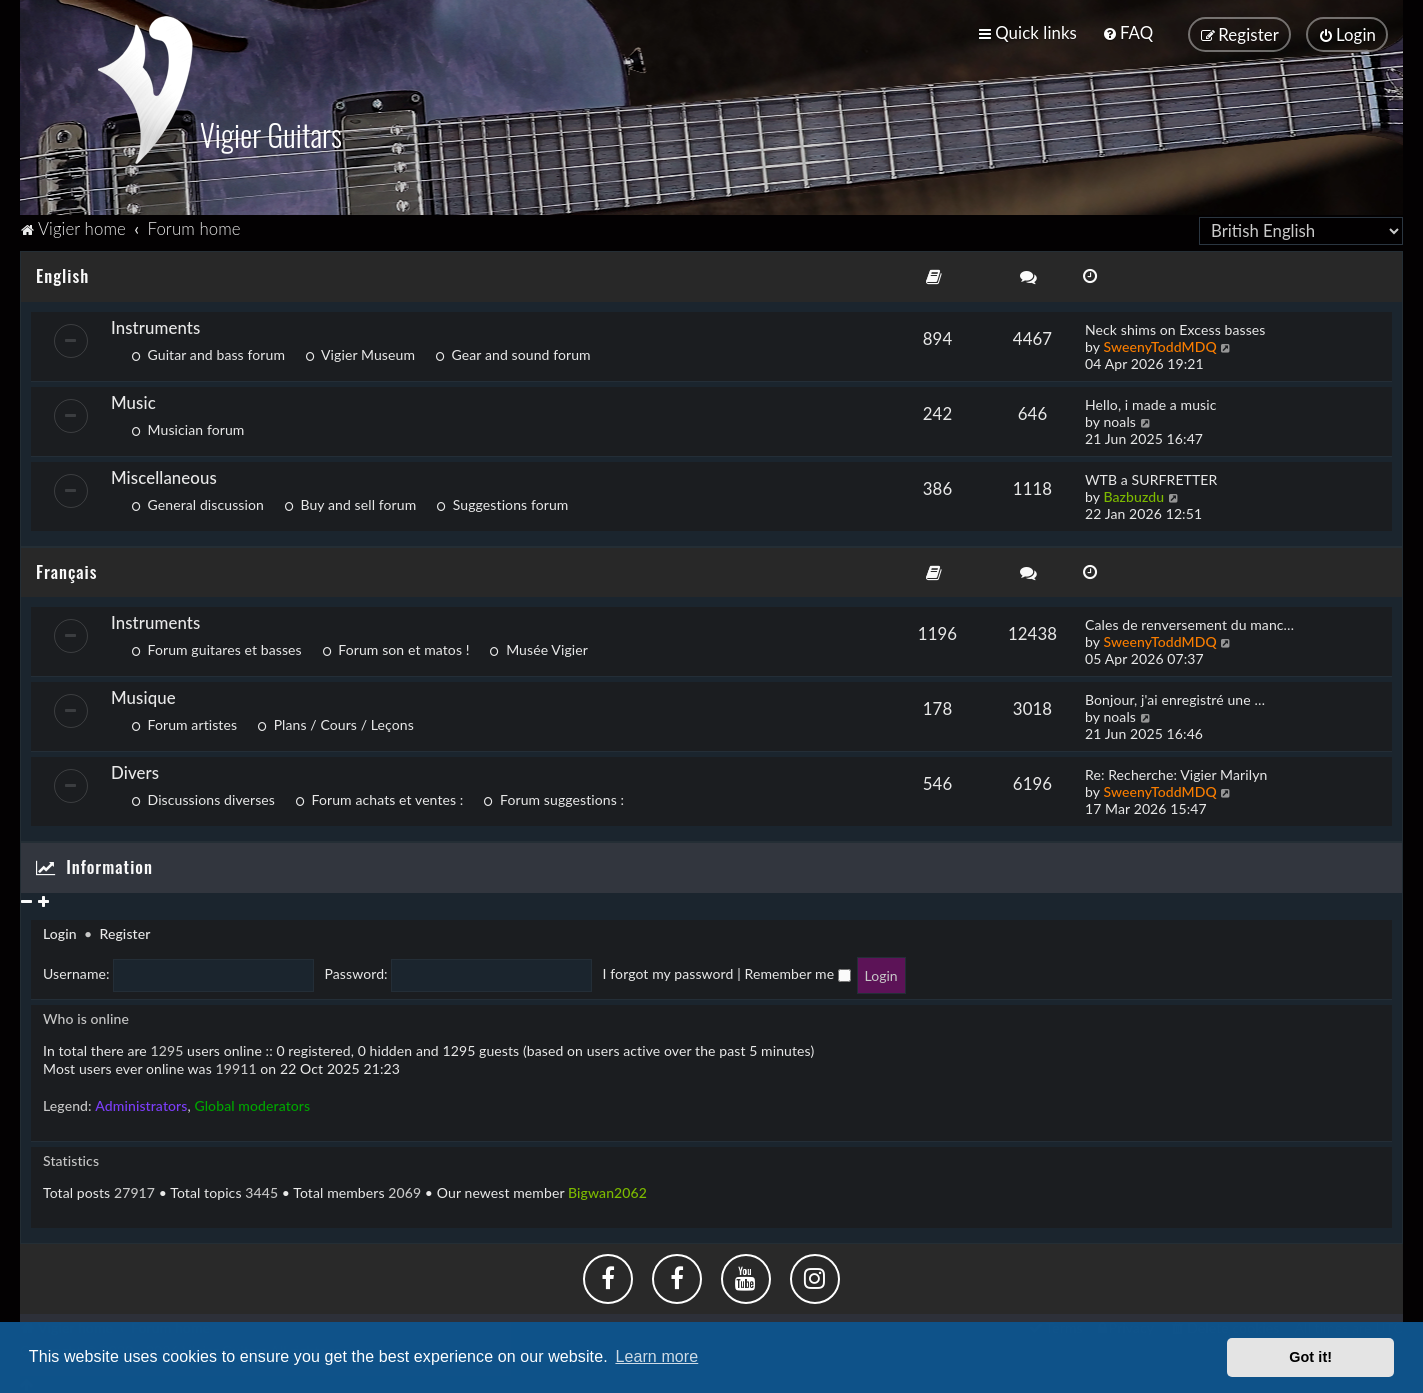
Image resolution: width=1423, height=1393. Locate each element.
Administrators (141, 1102)
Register (124, 931)
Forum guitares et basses (216, 647)
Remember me (797, 971)
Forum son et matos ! (396, 647)
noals (1119, 418)
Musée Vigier (539, 647)
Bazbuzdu (1133, 493)
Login (60, 931)
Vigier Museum (360, 351)
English (62, 272)
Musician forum (187, 426)
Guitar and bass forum (208, 351)
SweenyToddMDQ (1159, 343)
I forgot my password (668, 971)
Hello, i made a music (1150, 401)
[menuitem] (1127, 32)
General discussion (197, 501)
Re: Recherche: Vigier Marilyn (1176, 772)
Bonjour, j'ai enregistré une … (1175, 697)
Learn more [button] (656, 1356)
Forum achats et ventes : (379, 797)
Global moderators (252, 1102)
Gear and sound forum (513, 351)
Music (133, 399)
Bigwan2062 (607, 1189)
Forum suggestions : (553, 797)
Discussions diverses (203, 797)
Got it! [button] (1310, 1357)
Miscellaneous (164, 474)
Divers (135, 770)
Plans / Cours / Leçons (335, 722)
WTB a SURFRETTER (1151, 476)
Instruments (155, 324)
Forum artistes (184, 722)
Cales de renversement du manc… (1189, 622)
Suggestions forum (502, 501)
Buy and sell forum (350, 501)
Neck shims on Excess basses (1175, 326)
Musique (143, 695)
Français (66, 568)
